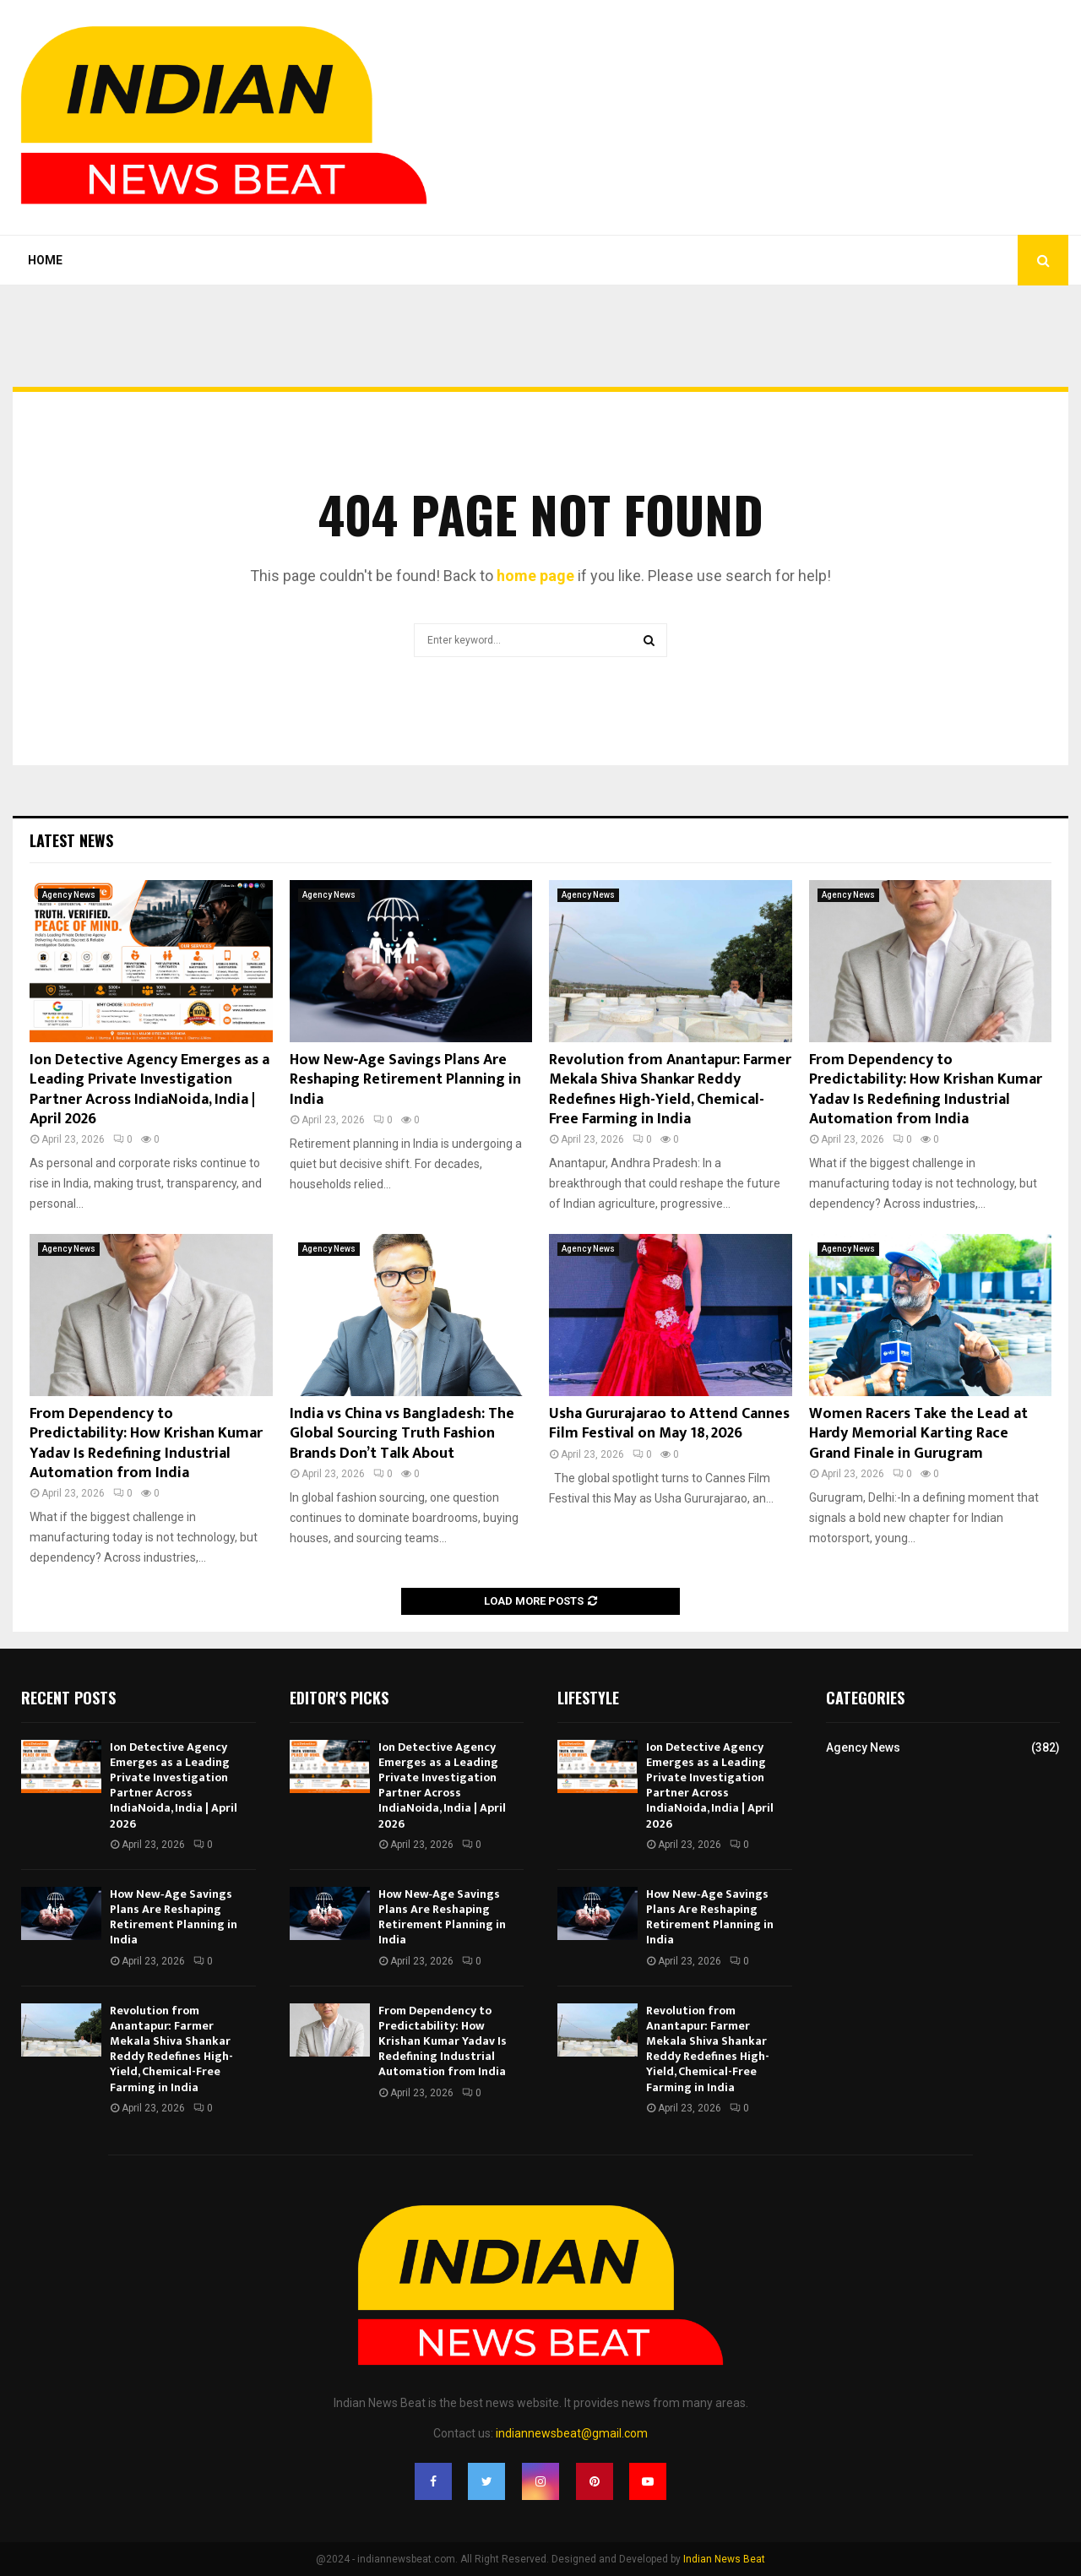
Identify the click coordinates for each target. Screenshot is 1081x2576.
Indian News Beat (724, 2559)
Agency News (68, 894)
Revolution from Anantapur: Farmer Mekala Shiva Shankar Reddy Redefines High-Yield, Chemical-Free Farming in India (670, 1089)
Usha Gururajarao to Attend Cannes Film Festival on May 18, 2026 (669, 1423)
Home (45, 260)
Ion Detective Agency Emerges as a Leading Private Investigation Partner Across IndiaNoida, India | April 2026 (149, 1089)
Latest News (71, 840)
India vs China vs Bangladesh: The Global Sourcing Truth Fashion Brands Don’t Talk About (402, 1433)
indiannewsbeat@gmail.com (572, 2433)
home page (535, 575)
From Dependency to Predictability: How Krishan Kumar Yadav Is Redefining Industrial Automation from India (925, 1089)
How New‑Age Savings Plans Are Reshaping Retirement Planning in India (405, 1079)
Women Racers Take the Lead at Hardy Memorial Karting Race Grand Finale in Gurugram (918, 1433)
